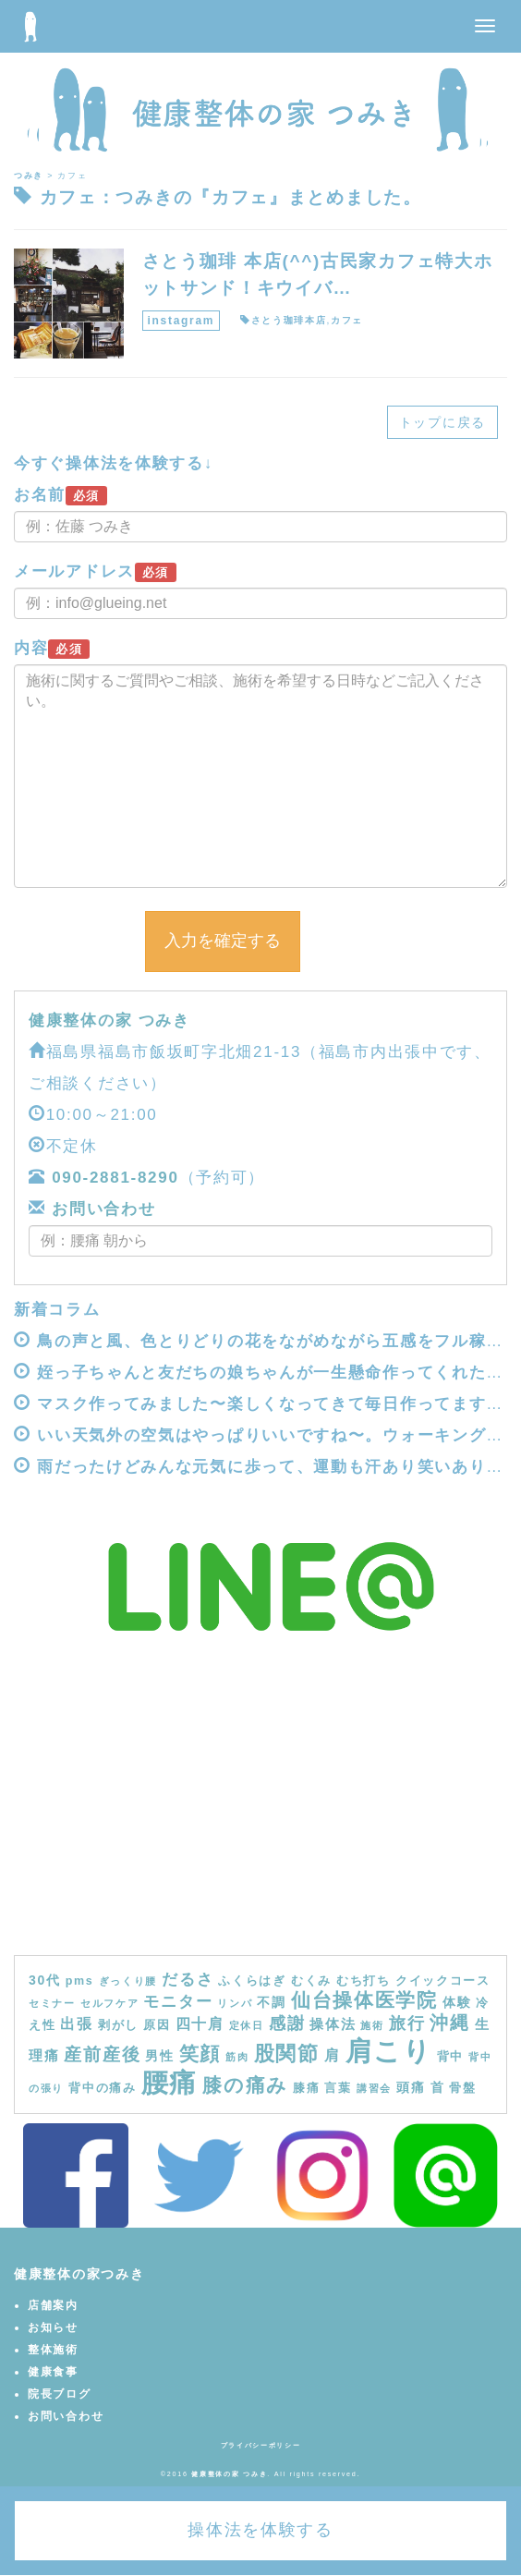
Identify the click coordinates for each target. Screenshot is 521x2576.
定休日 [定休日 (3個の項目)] (246, 2025)
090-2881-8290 (115, 1177)
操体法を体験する (260, 2530)
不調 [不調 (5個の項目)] (271, 2002)
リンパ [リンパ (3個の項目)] (234, 2003)
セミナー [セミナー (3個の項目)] (52, 2003)
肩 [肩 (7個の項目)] (332, 2055)
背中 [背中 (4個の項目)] (450, 2056)
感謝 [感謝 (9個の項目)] (287, 2023)
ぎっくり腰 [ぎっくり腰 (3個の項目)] (128, 1981)
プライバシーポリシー (261, 2445)
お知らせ (53, 2327)
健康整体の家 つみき (109, 1020)
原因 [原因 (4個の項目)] (156, 2025)
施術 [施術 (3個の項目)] (371, 2025)
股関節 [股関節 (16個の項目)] (287, 2053)
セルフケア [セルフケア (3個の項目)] (109, 2003)
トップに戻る (442, 422)
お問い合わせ (101, 1209)
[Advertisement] (260, 1816)
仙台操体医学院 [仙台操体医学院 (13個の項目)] (364, 2000)
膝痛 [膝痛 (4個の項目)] (306, 2088)
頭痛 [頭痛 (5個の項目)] (410, 2087)
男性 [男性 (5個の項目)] (159, 2055)
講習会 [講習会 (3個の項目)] (374, 2088)
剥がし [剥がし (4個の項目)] (118, 2025)
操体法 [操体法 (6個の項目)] (332, 2024)
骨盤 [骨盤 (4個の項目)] (462, 2088)
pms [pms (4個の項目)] (80, 1981)
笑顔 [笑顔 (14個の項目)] (200, 2054)
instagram (181, 320)
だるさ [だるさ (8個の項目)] (187, 1979)
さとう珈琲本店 (289, 320)
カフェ (347, 320)
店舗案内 (53, 2305)
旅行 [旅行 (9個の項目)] (407, 2023)
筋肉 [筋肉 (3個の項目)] (236, 2056)
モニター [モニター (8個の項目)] (177, 2001)
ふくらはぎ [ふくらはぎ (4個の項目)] (252, 1981)
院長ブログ (59, 2394)
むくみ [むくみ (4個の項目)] (311, 1981)
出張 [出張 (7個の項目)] (76, 2023)
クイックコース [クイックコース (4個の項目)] (443, 1981)
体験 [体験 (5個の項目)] (456, 2002)
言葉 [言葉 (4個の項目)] (337, 2088)
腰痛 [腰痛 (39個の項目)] (169, 2082)
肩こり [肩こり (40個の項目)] (388, 2050)
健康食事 (53, 2371)
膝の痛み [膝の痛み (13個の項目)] (245, 2085)
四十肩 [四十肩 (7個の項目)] (200, 2023)
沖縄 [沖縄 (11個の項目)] (449, 2022)
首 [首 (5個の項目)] (437, 2087)
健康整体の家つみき (79, 2273)
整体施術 (53, 2349)
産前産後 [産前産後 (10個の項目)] (102, 2054)
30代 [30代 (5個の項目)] (45, 1980)
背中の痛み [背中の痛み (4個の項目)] (102, 2088)
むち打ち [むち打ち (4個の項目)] (363, 1981)
